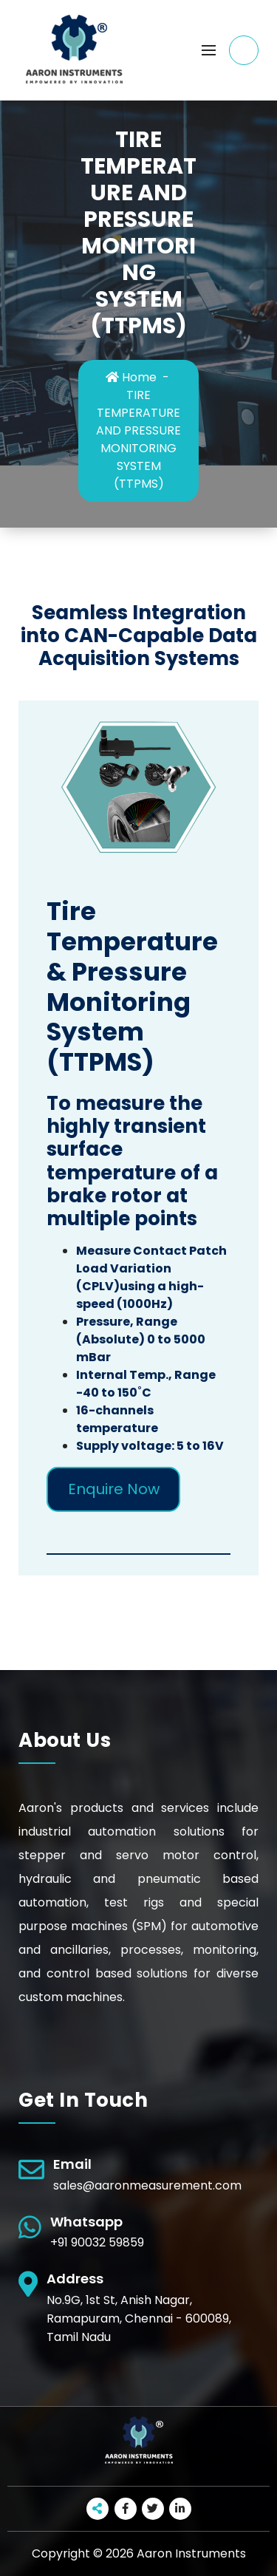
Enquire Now (114, 1489)
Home (131, 377)
